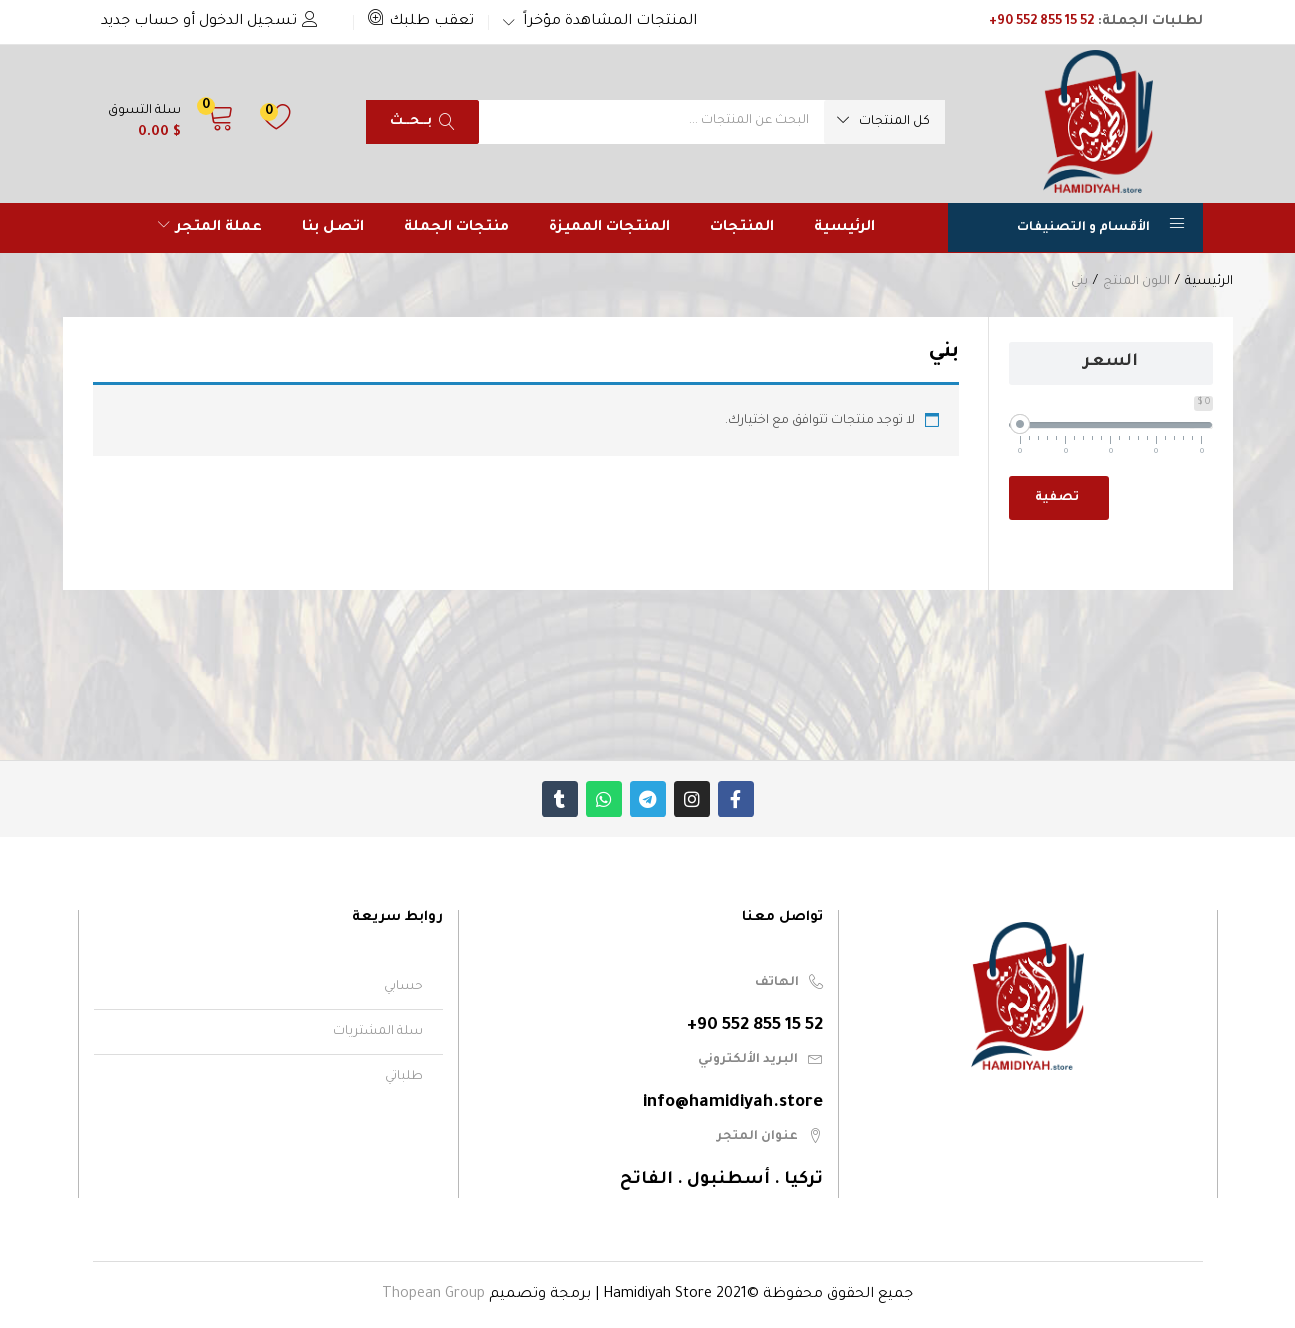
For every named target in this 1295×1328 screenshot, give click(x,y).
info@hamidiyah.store (733, 1103)
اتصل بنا (333, 228)
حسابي (403, 987)
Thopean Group (433, 1295)
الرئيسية (844, 228)
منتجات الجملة (456, 228)
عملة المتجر (210, 228)
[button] (421, 22)
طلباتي (404, 1077)
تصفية (1057, 498)
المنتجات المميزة (609, 228)
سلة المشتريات (378, 1032)
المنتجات (742, 228)
